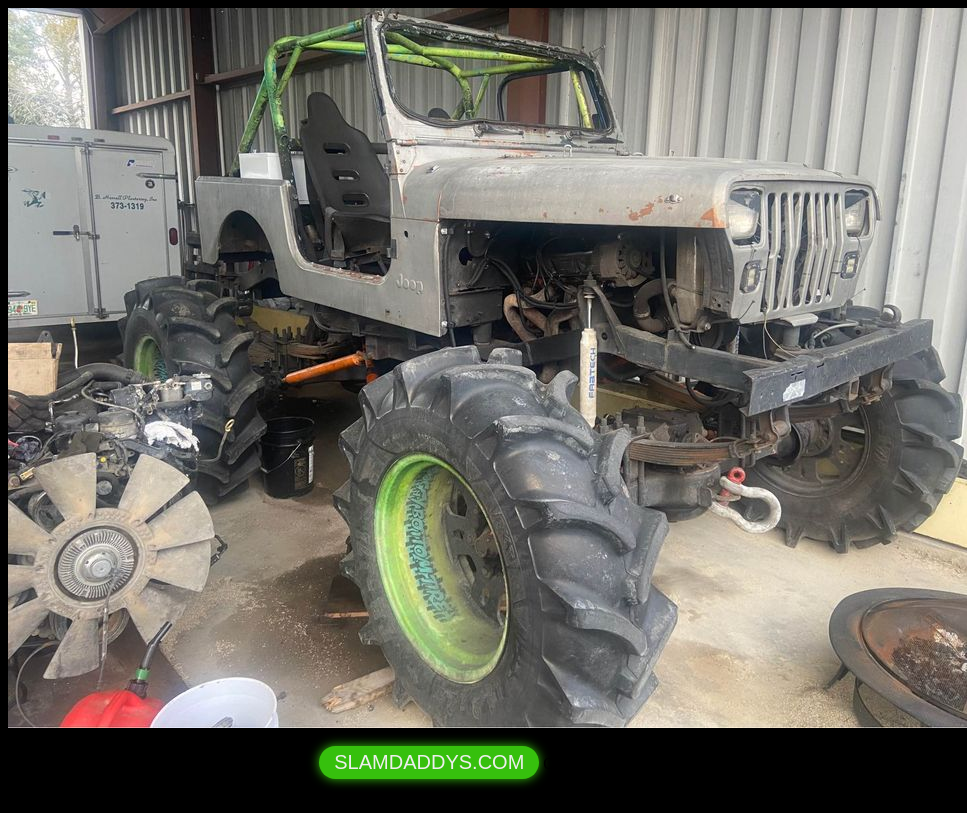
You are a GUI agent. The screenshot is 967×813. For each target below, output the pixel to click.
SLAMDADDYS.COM (429, 762)
